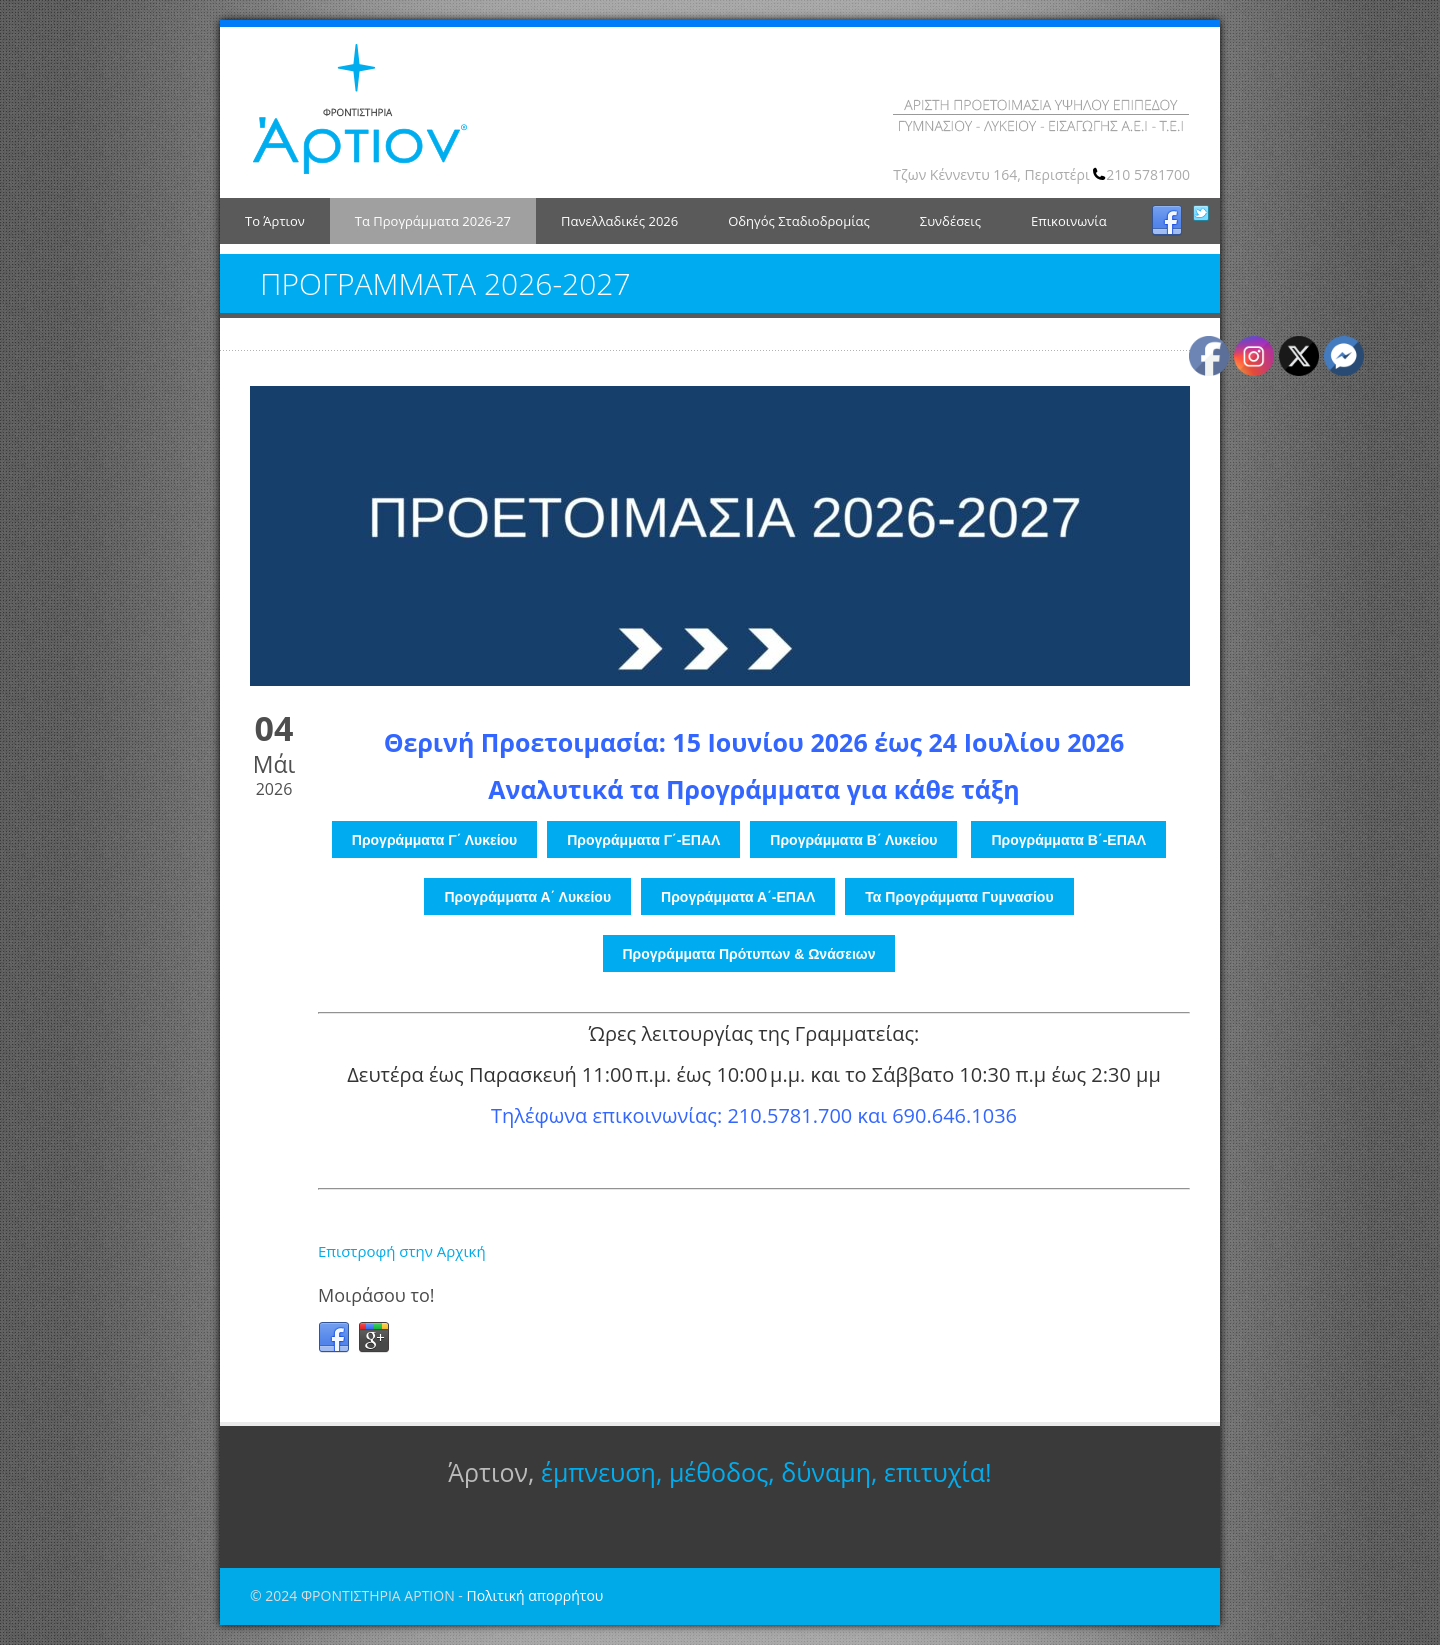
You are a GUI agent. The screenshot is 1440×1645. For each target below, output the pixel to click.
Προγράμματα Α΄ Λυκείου (527, 897)
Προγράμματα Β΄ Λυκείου (853, 840)
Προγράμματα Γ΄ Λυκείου (434, 840)
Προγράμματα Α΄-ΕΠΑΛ (738, 897)
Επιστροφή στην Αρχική (402, 1251)
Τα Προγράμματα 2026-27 (433, 221)
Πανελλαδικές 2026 (619, 221)
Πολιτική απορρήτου (534, 1595)
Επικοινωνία (1069, 221)
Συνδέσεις (950, 221)
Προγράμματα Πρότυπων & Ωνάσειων (749, 954)
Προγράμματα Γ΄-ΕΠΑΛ (643, 840)
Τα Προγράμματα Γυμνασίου (959, 897)
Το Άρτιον (275, 221)
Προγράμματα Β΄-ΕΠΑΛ (1068, 840)
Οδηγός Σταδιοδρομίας (799, 221)
